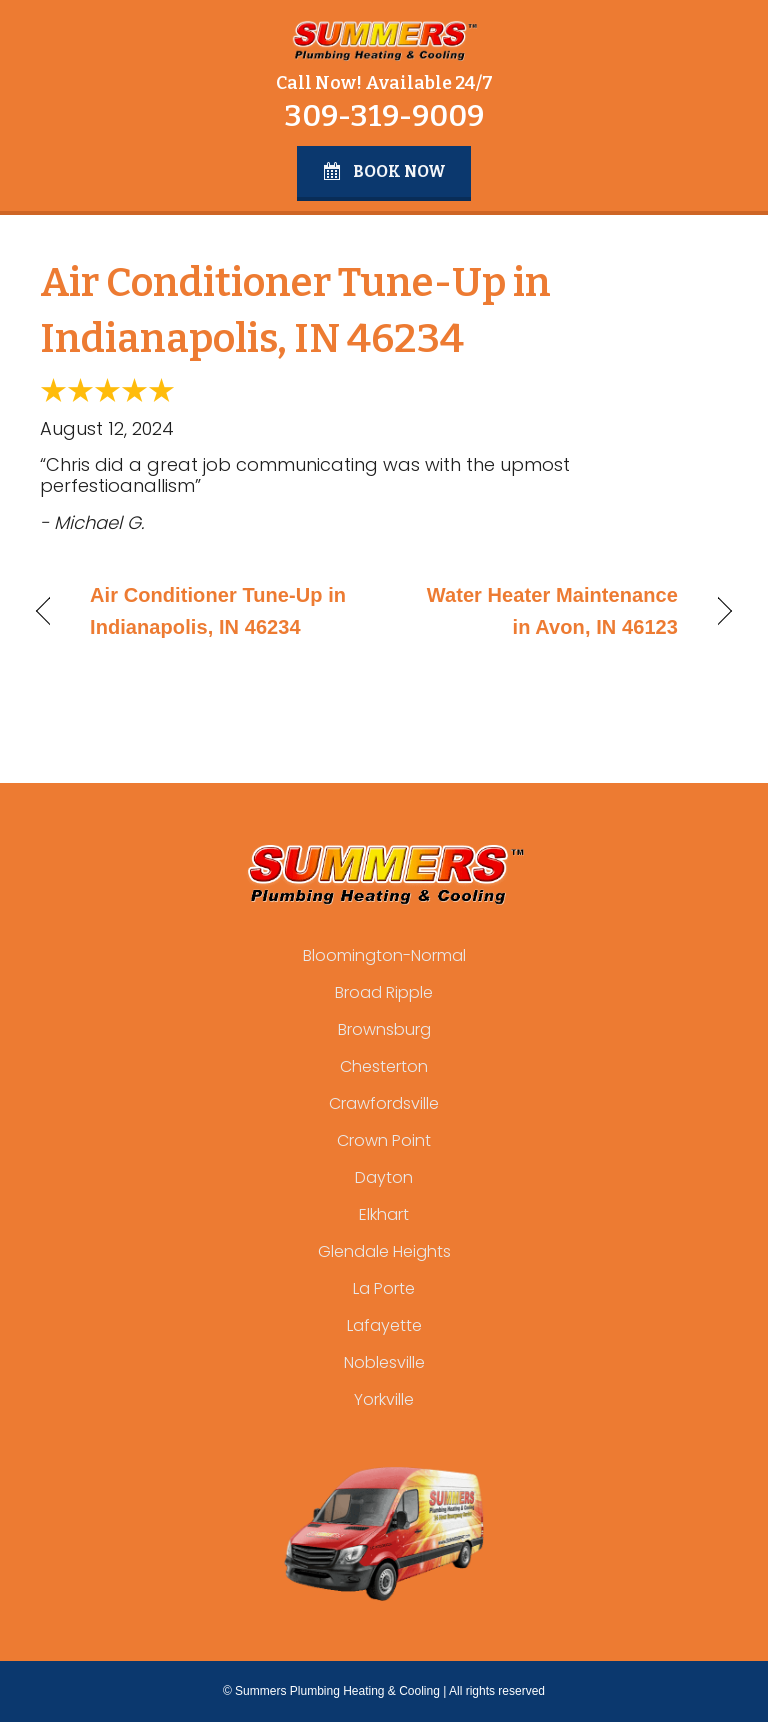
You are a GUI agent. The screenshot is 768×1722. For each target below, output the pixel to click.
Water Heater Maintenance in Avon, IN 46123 (541, 611)
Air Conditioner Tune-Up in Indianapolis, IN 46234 (218, 611)
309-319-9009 (384, 116)
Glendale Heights (384, 1251)
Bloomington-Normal (384, 955)
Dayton (384, 1177)
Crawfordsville (384, 1103)
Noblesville (384, 1362)
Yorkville (384, 1399)
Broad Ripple (384, 992)
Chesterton (384, 1066)
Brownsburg (384, 1029)
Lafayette (384, 1325)
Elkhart (384, 1214)
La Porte (384, 1288)
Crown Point (384, 1140)
